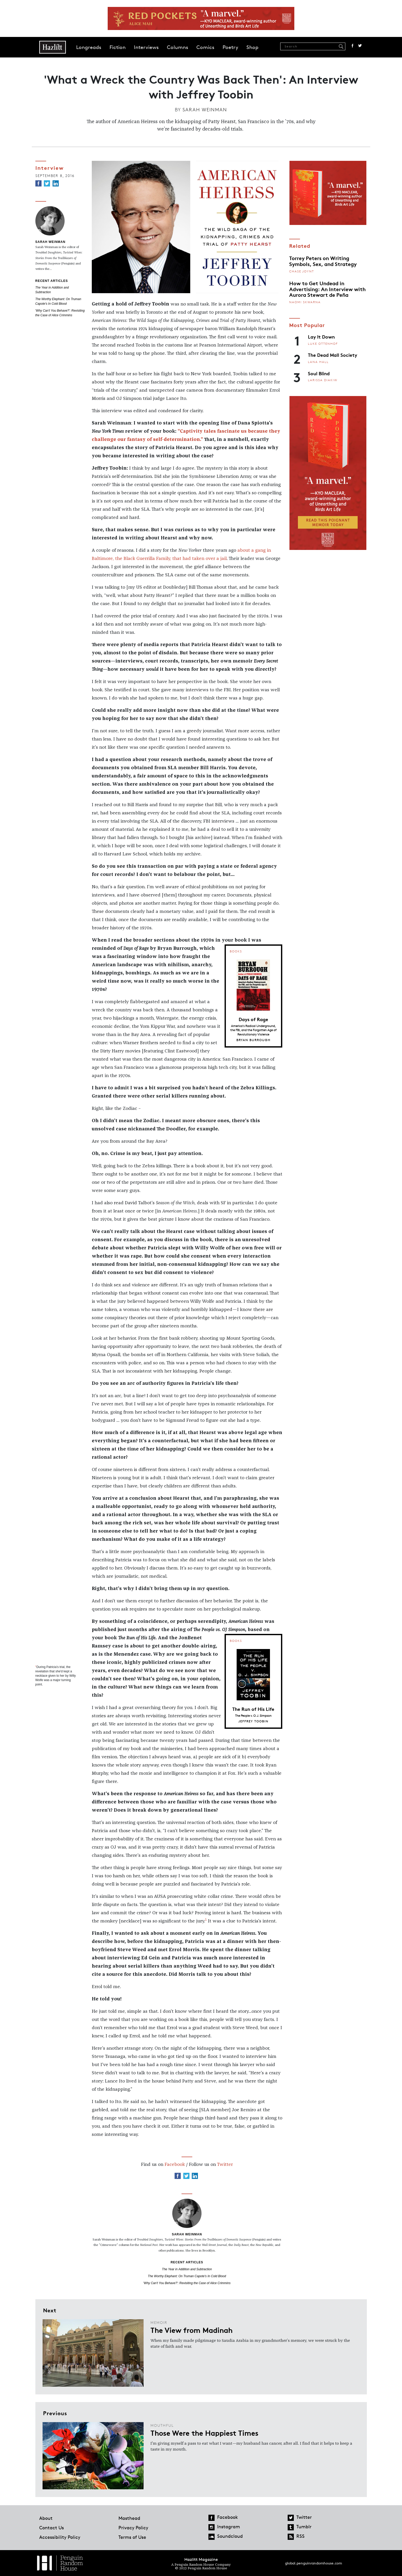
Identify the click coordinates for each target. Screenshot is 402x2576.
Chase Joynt (301, 271)
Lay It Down (321, 336)
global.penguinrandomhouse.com (313, 2563)
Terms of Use (132, 2537)
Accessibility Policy (59, 2537)
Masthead (129, 2518)
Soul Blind (319, 373)
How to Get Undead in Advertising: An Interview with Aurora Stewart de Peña (327, 288)
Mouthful (162, 2425)
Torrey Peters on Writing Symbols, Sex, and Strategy (323, 260)
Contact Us (51, 2527)
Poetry (230, 47)
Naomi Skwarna (305, 302)
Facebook (352, 46)
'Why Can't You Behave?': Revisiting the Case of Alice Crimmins (186, 2283)
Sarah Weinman (205, 109)
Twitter (360, 46)
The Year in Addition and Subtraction (187, 2269)
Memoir (158, 2322)
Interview (49, 167)
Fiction (117, 47)
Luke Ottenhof (323, 344)
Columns (177, 47)
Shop (252, 47)
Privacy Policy (133, 2527)
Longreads (88, 47)
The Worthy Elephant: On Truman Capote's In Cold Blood (187, 2276)
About (46, 2518)
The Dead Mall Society (332, 354)
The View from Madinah (191, 2330)
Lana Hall (318, 362)
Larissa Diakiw (322, 380)
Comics (205, 47)
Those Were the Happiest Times (204, 2432)
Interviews (146, 47)
